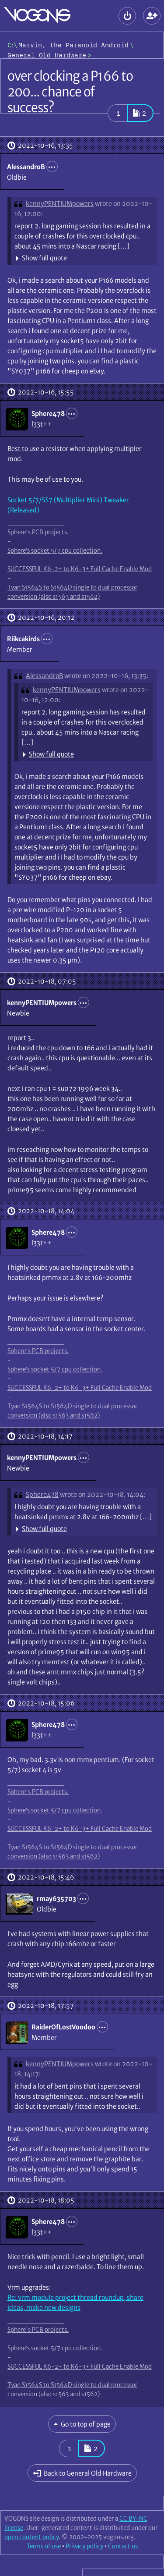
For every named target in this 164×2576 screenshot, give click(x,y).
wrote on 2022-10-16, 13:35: (106, 676)
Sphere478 (42, 1494)
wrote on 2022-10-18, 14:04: (102, 1494)
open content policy (31, 2537)
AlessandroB (44, 676)
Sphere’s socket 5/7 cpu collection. (54, 550)
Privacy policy (84, 2546)
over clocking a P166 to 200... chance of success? (70, 92)
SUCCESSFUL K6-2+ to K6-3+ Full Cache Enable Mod (79, 569)
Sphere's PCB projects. (38, 532)
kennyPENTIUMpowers (60, 203)
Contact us (123, 2546)
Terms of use (44, 2546)
